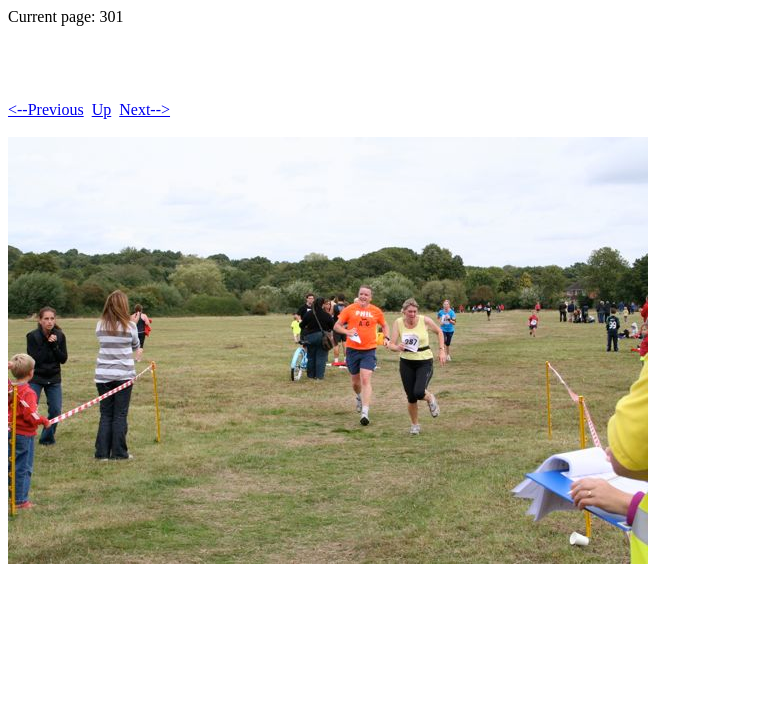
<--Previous (46, 109)
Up (102, 109)
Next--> (144, 109)
